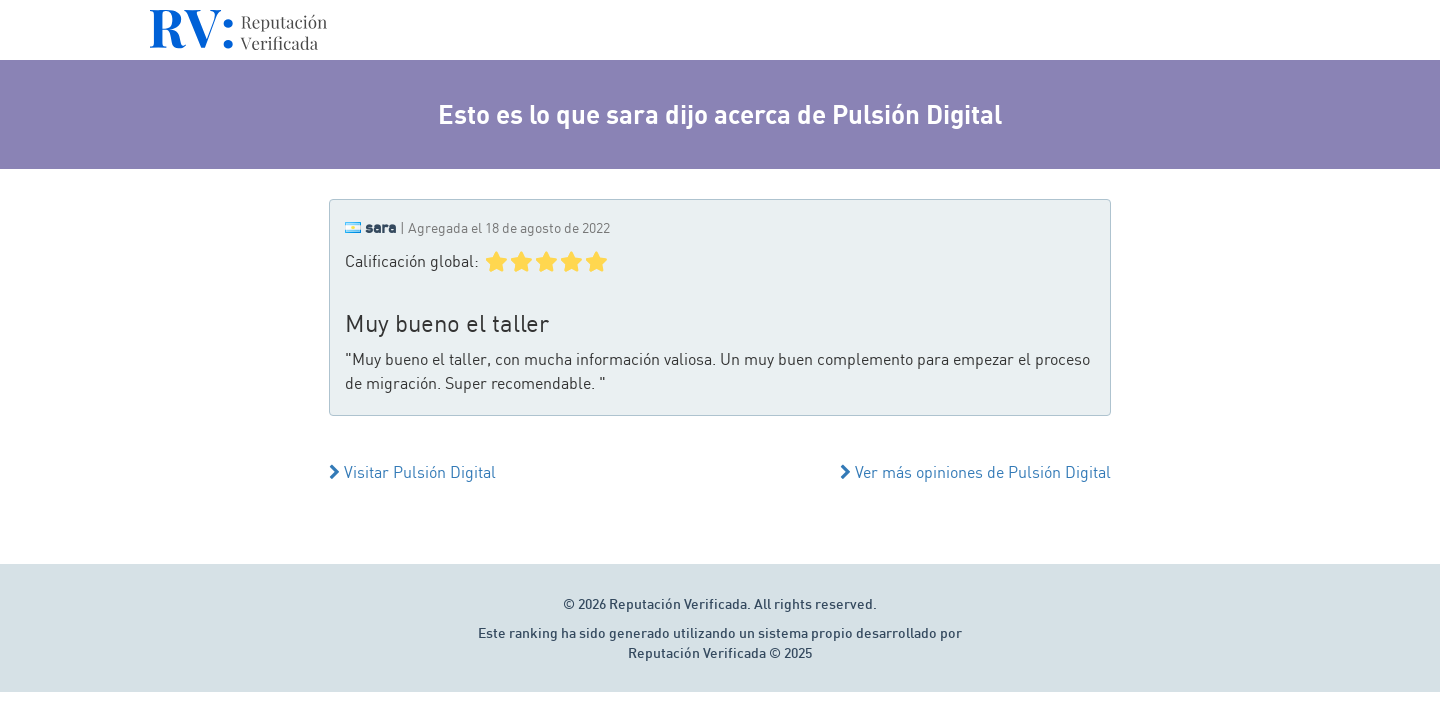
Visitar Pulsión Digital (412, 472)
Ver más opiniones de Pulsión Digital (975, 472)
